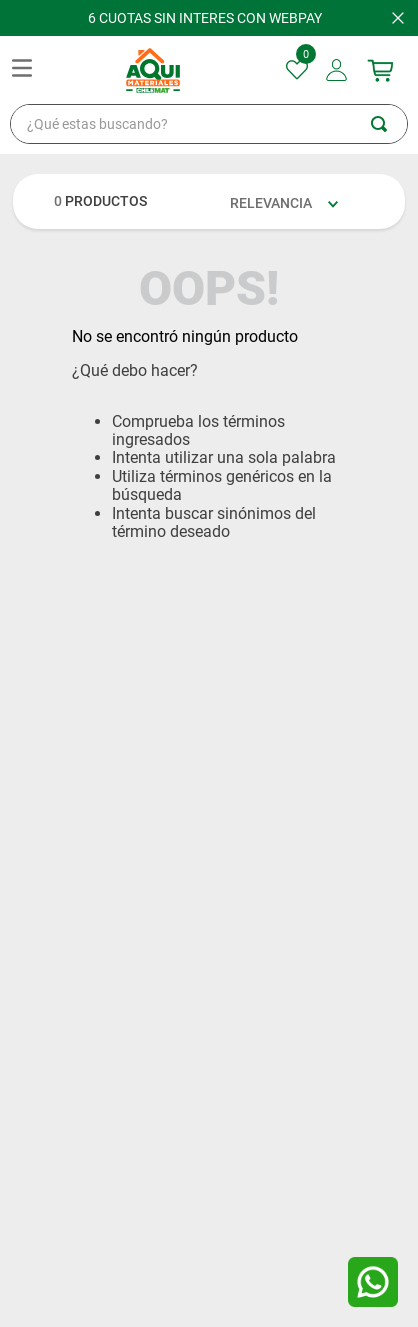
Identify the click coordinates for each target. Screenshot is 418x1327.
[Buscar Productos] (389, 124)
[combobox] (209, 124)
